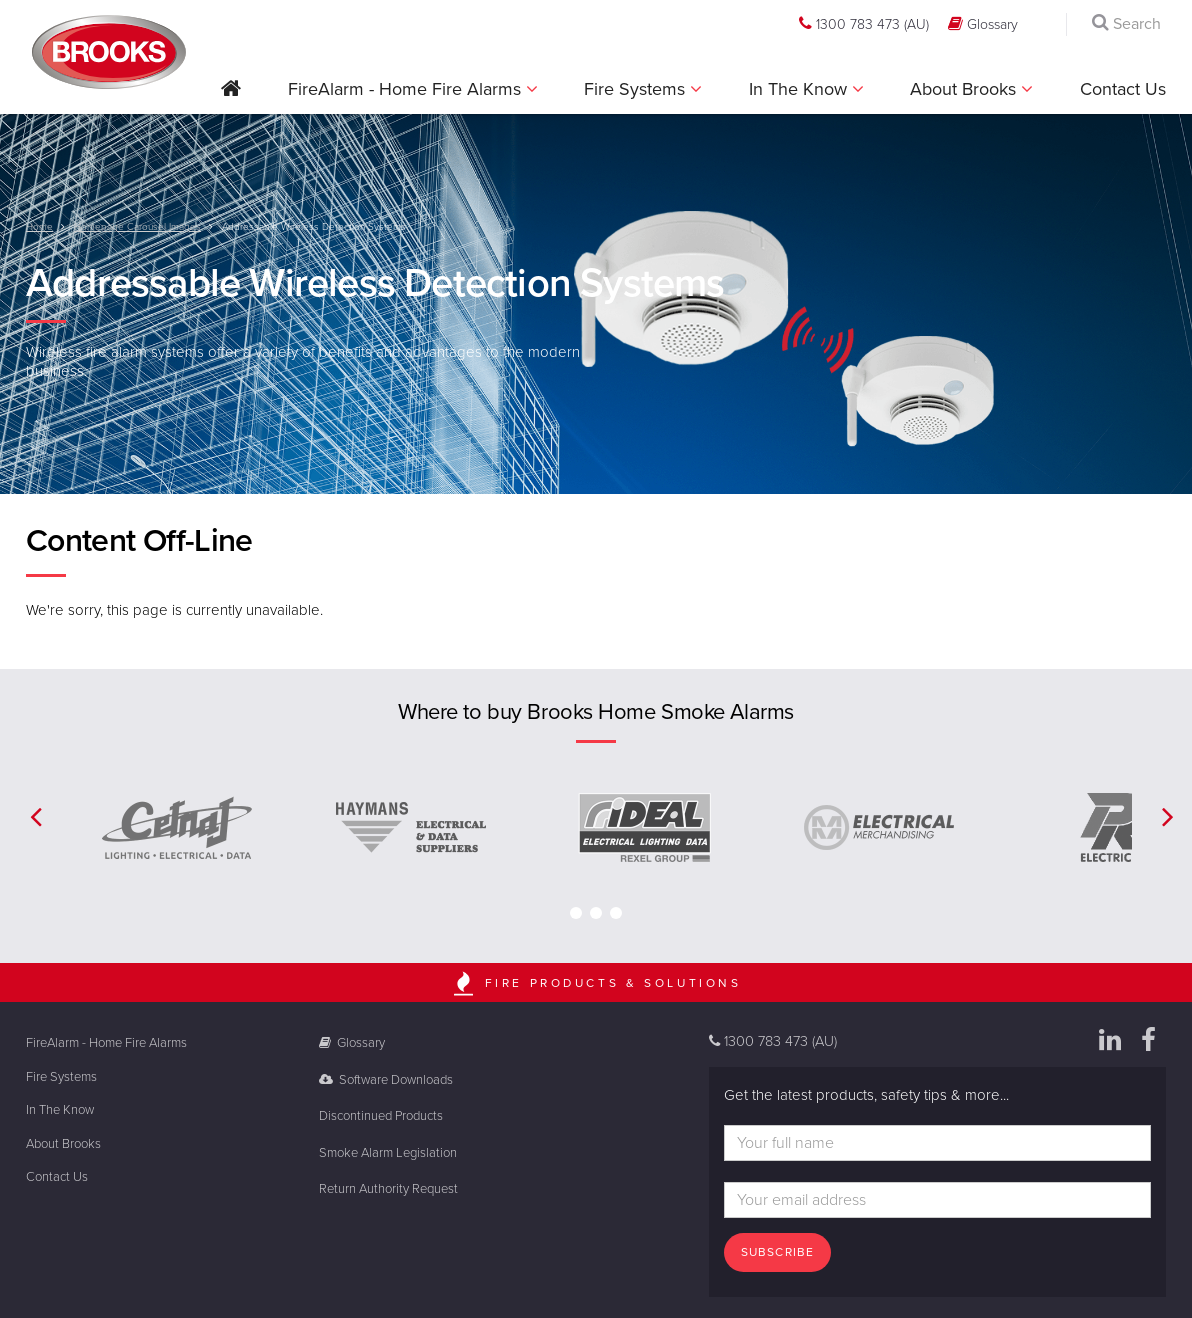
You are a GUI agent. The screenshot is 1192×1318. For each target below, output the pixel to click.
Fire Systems (637, 89)
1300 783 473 (864, 24)
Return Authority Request (388, 1189)
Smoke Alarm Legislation (388, 1153)
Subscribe (778, 1252)
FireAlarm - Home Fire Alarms (407, 89)
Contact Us (1123, 89)
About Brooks (965, 89)
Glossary (983, 24)
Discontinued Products (381, 1116)
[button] (231, 95)
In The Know (800, 89)
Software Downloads (386, 1080)
